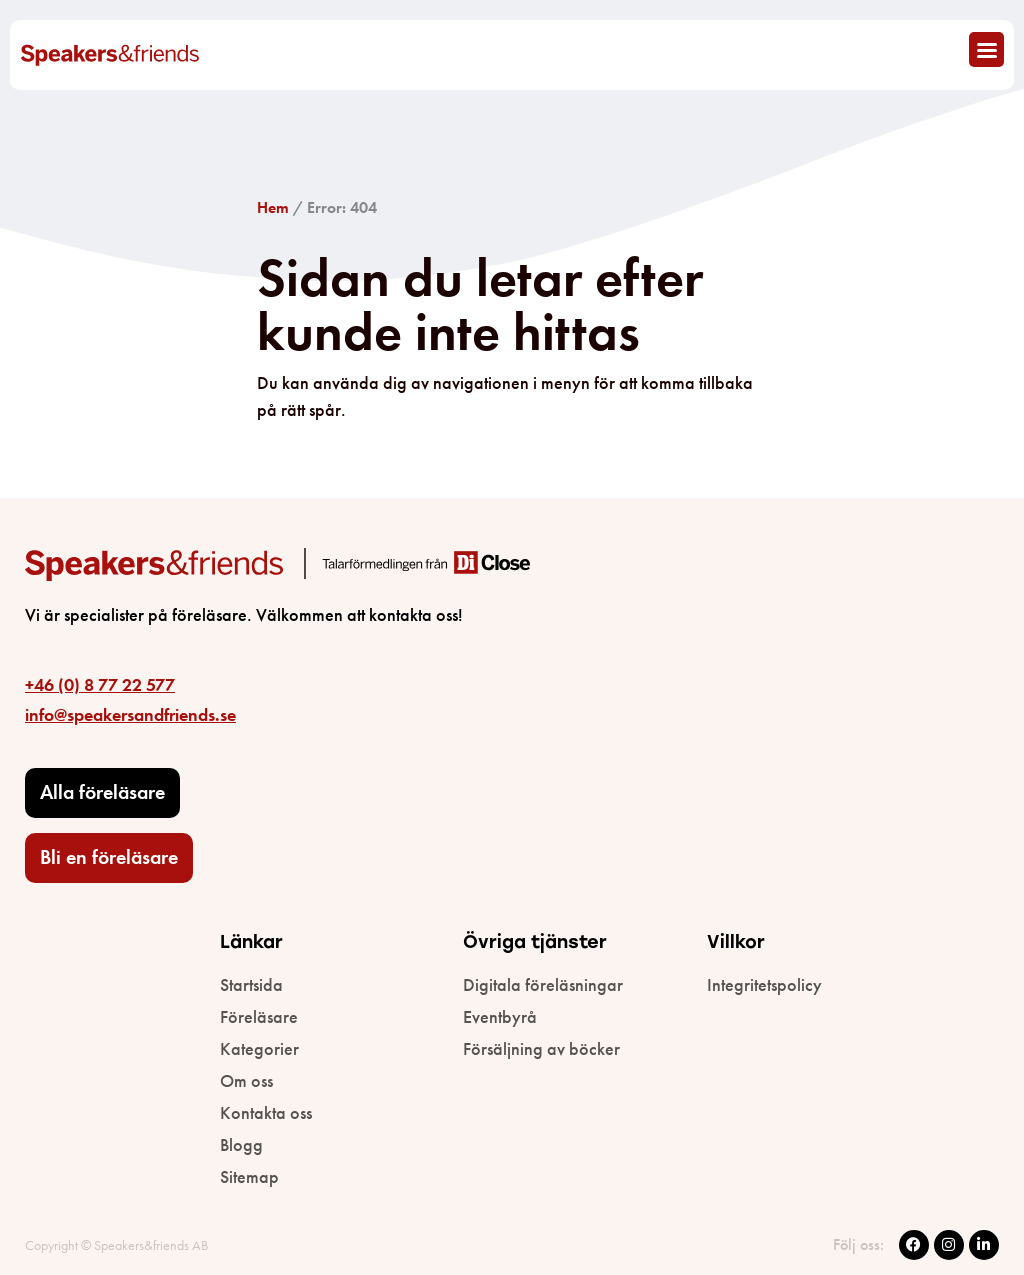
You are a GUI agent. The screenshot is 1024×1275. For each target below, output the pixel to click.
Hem (273, 207)
